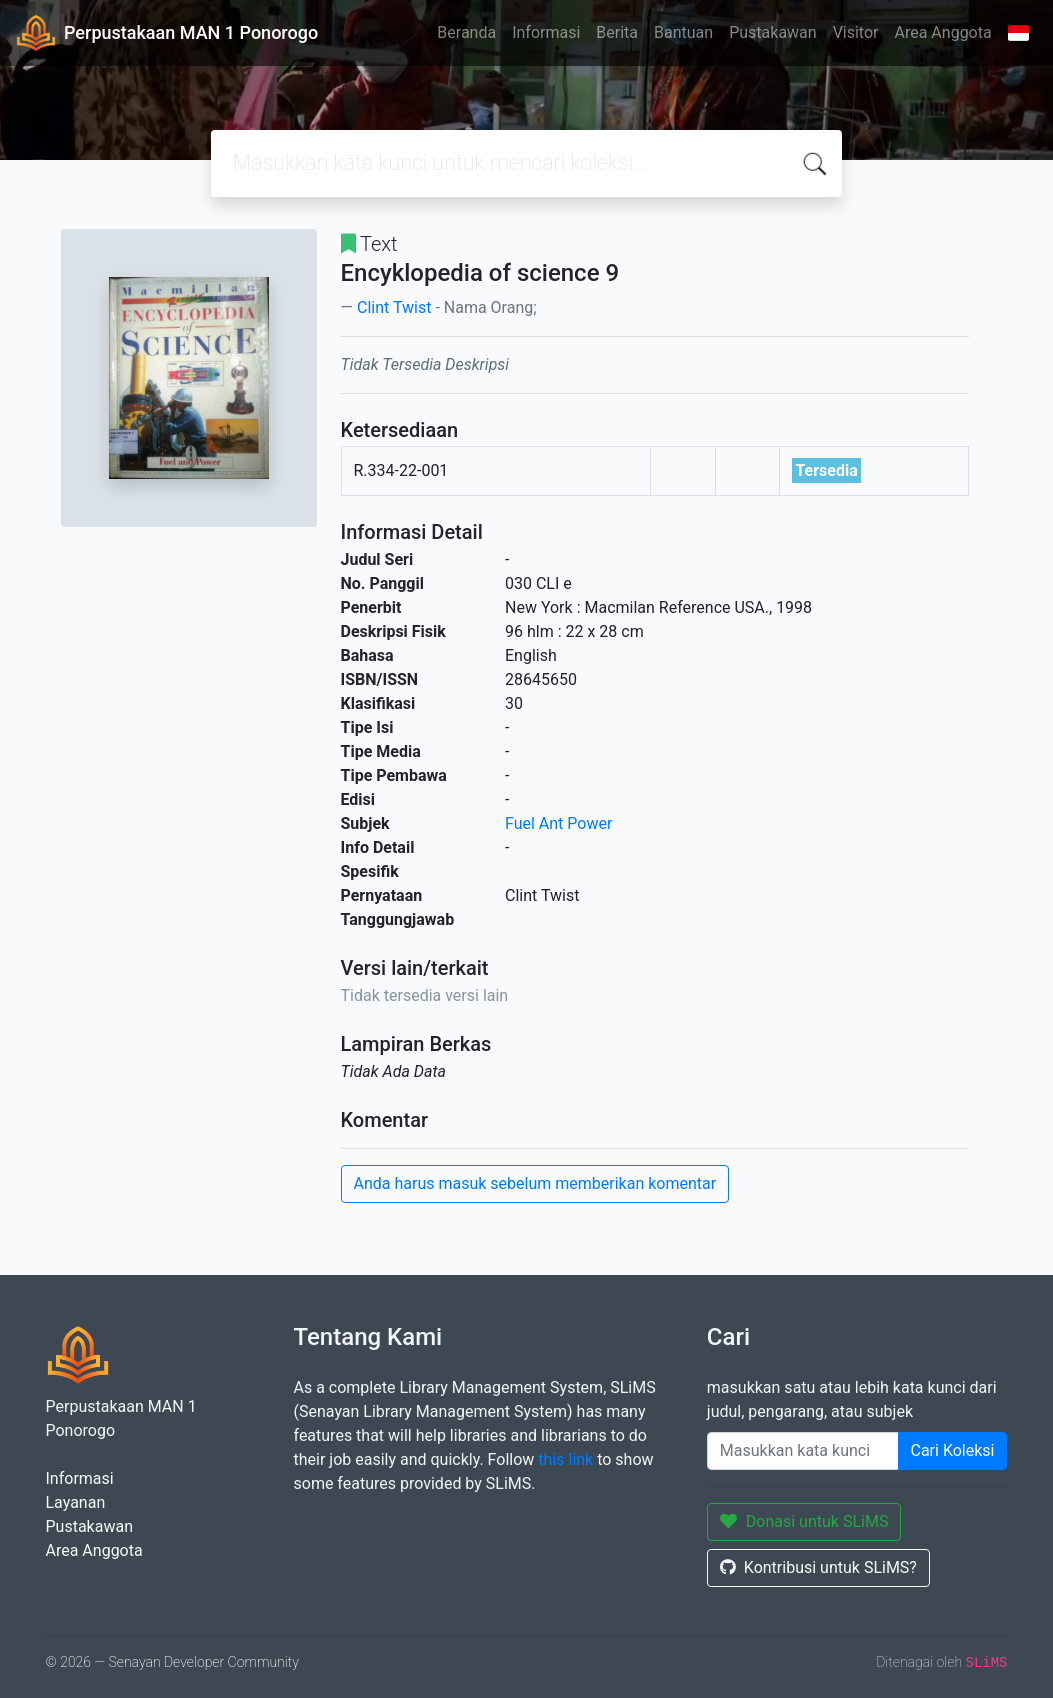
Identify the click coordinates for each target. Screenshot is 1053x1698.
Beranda (466, 32)
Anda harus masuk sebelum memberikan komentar (535, 1183)
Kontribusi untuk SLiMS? (818, 1567)
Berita (617, 32)
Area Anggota (943, 32)
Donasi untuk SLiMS (804, 1521)
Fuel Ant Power (558, 823)
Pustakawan (772, 32)
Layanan (76, 1502)
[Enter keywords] (803, 1451)
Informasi (546, 32)
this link (565, 1459)
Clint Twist (394, 307)
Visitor (856, 32)
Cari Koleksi (953, 1450)
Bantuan (683, 32)
